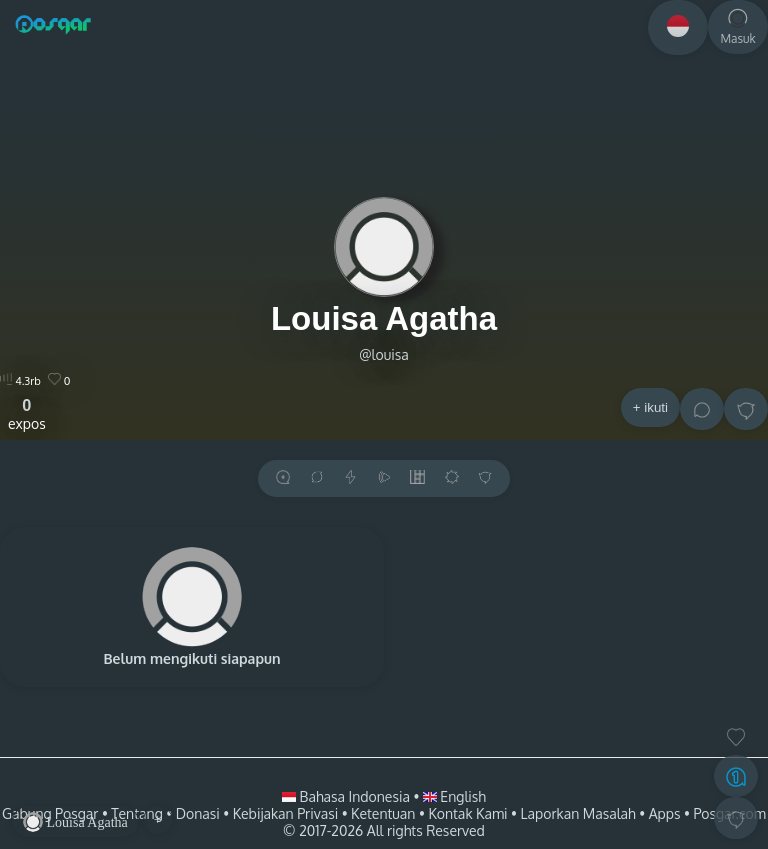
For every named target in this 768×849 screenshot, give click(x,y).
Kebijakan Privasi (285, 813)
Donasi (198, 813)
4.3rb (20, 381)
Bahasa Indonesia (347, 796)
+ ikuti (650, 407)
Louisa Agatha (384, 318)
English (454, 796)
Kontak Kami (467, 813)
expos (27, 414)
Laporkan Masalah (578, 813)
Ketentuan (383, 813)
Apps (665, 813)
